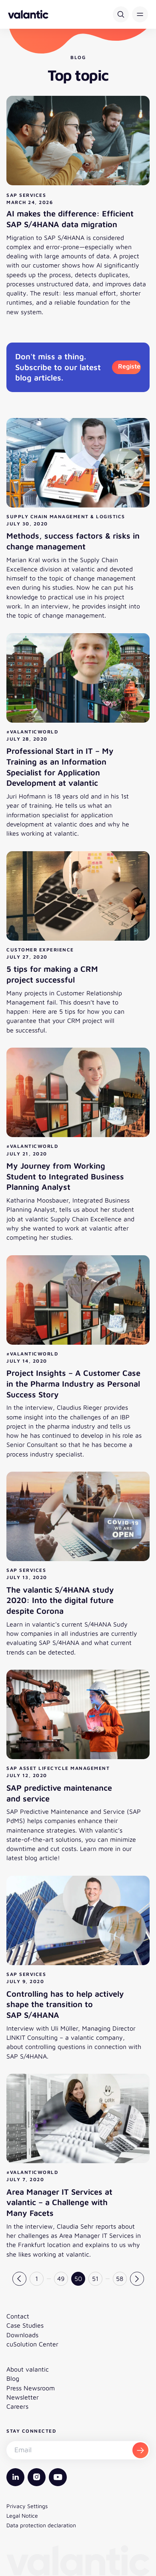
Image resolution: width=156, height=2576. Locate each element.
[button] (140, 14)
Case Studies (25, 2325)
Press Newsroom (30, 2388)
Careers (17, 2406)
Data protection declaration (41, 2525)
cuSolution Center (32, 2344)
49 (60, 2278)
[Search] (121, 14)
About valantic (27, 2369)
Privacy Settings (27, 2506)
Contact (17, 2316)
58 (119, 2278)
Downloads (22, 2334)
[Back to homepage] (28, 14)
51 (95, 2278)
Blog (12, 2378)
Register (129, 366)
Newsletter (22, 2397)
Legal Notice (22, 2515)
